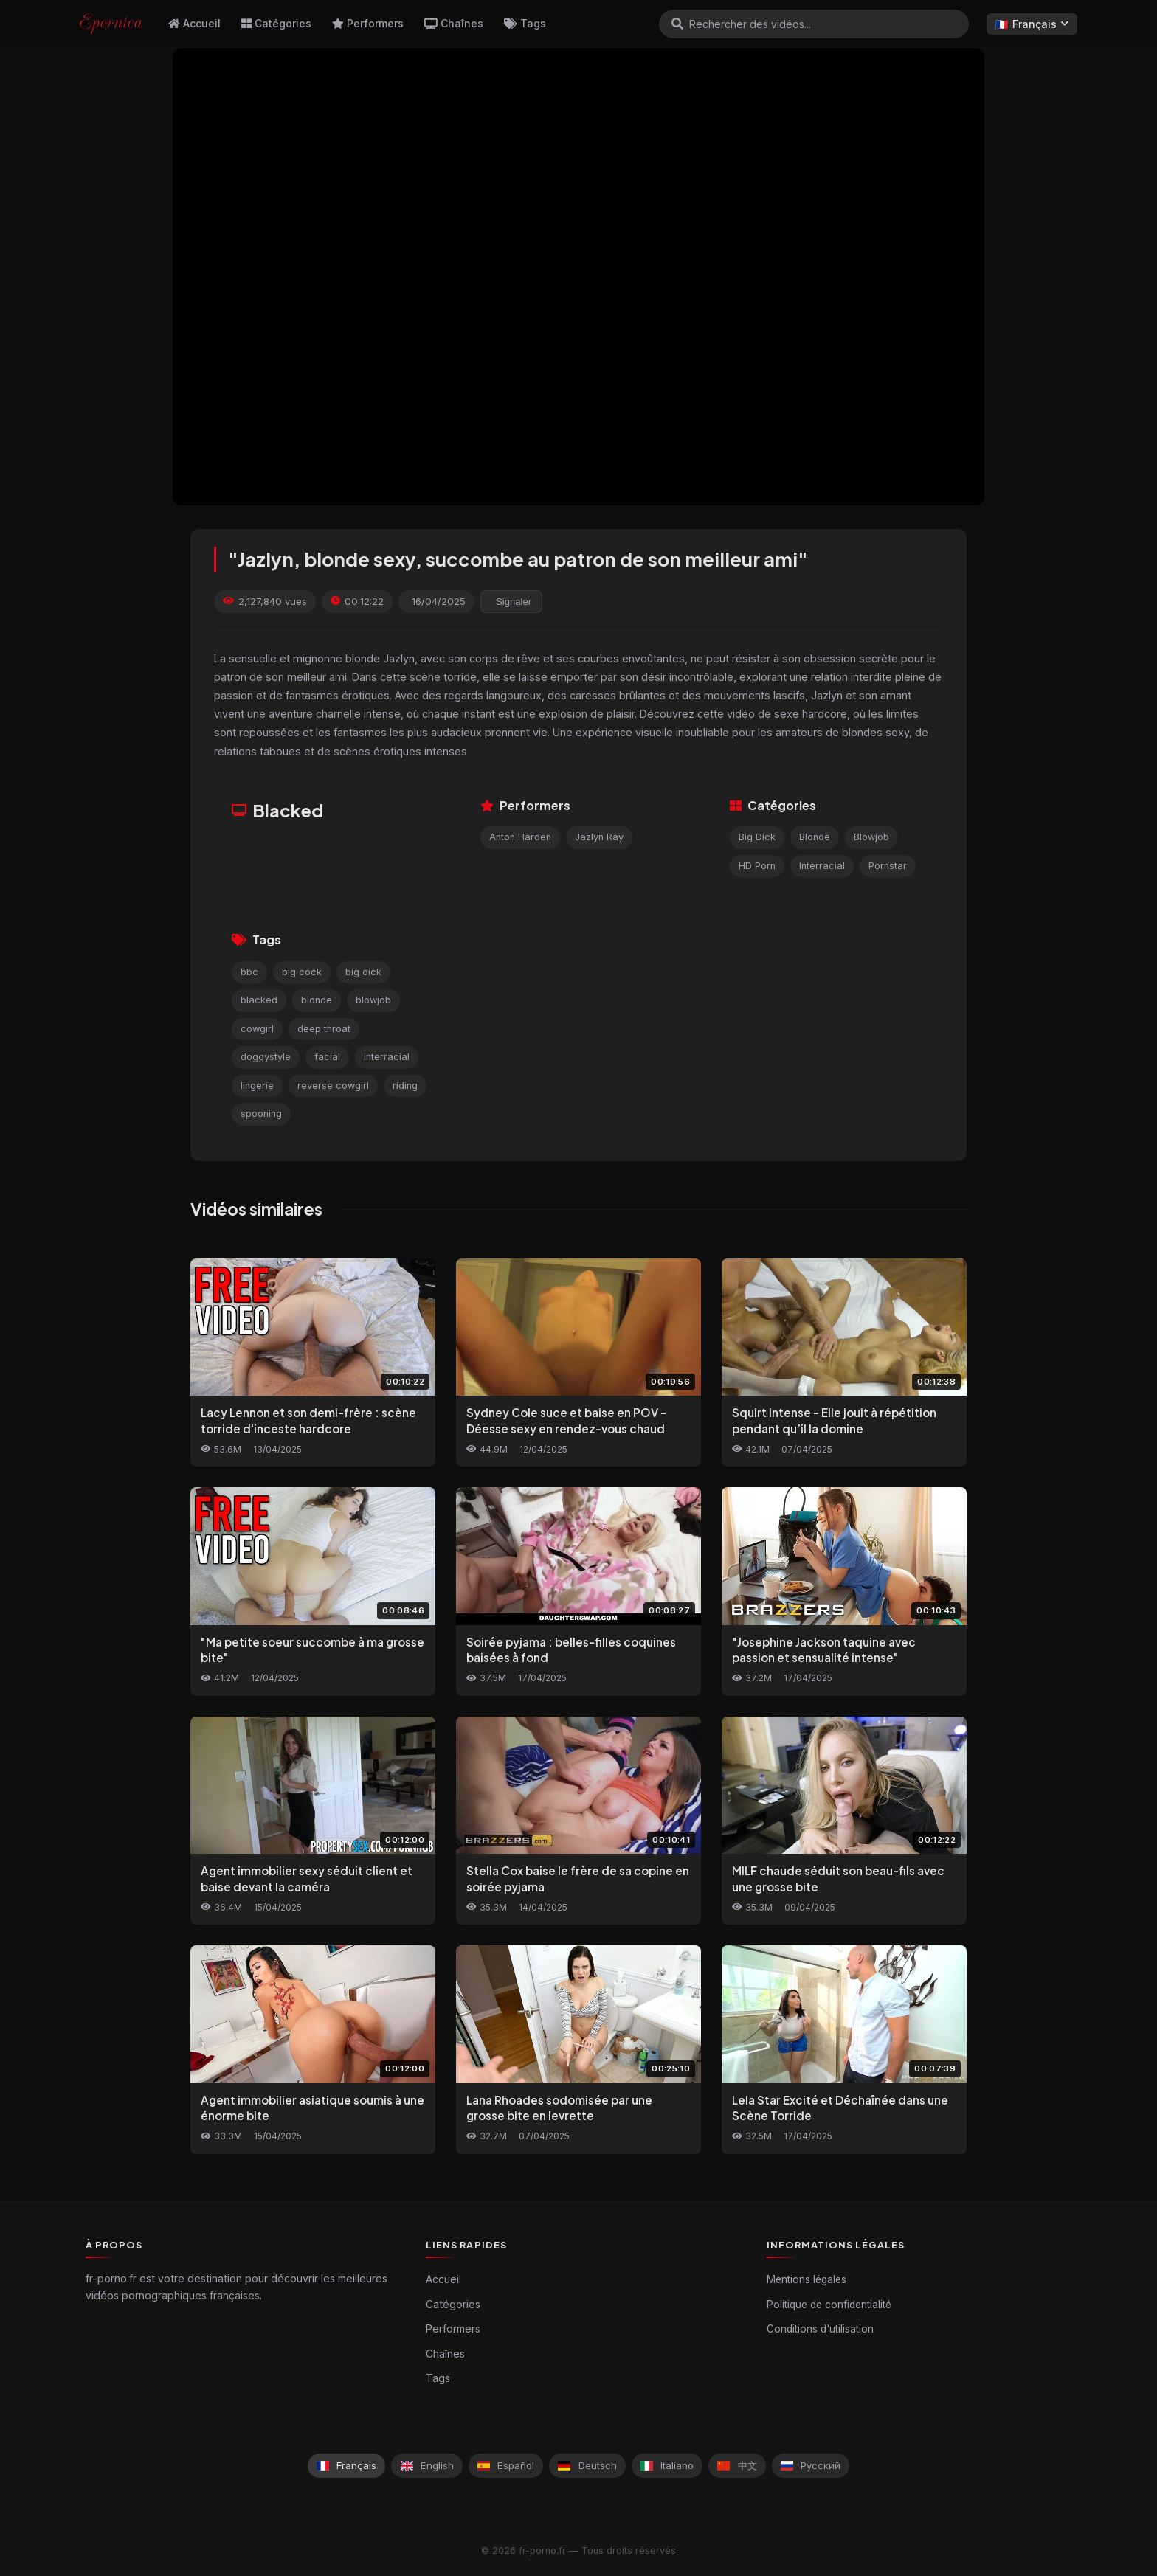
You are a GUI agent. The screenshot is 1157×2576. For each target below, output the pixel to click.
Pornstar (887, 865)
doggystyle (266, 1056)
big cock (302, 971)
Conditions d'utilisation (820, 2329)
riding (405, 1085)
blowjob (373, 999)
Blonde (814, 836)
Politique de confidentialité (829, 2304)
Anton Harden (520, 836)
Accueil (194, 23)
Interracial (822, 865)
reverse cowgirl (333, 1085)
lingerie (257, 1085)
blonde (316, 999)
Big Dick (757, 836)
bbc (249, 971)
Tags (525, 23)
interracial (387, 1056)
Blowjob (871, 836)
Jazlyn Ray (599, 836)
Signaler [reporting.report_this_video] (513, 601)
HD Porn (757, 865)
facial (327, 1056)
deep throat (323, 1028)
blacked (259, 999)
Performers (368, 23)
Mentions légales (806, 2279)
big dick (363, 971)
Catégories (276, 23)
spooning (261, 1113)
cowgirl (257, 1028)
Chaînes (453, 23)
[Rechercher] (677, 24)
